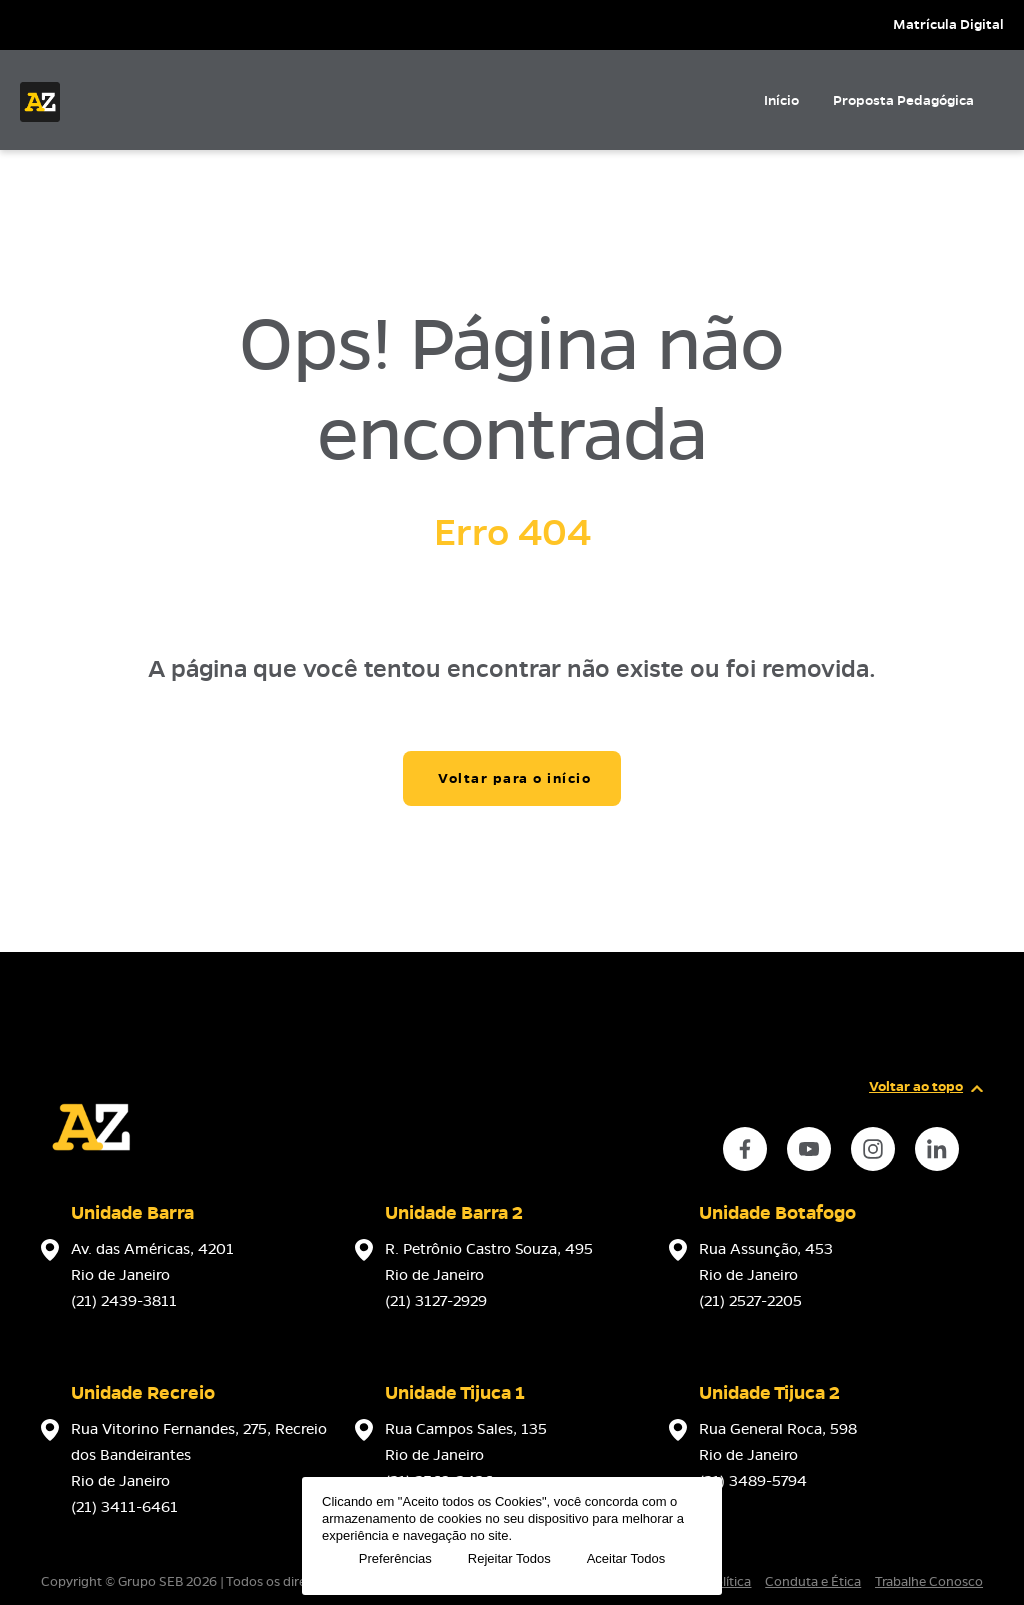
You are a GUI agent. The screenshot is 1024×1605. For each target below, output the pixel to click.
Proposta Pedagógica (903, 100)
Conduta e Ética (813, 1582)
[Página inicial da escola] (91, 1172)
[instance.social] (745, 1149)
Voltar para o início (514, 778)
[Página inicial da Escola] (40, 102)
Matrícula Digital (948, 24)
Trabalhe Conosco (929, 1582)
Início (781, 100)
